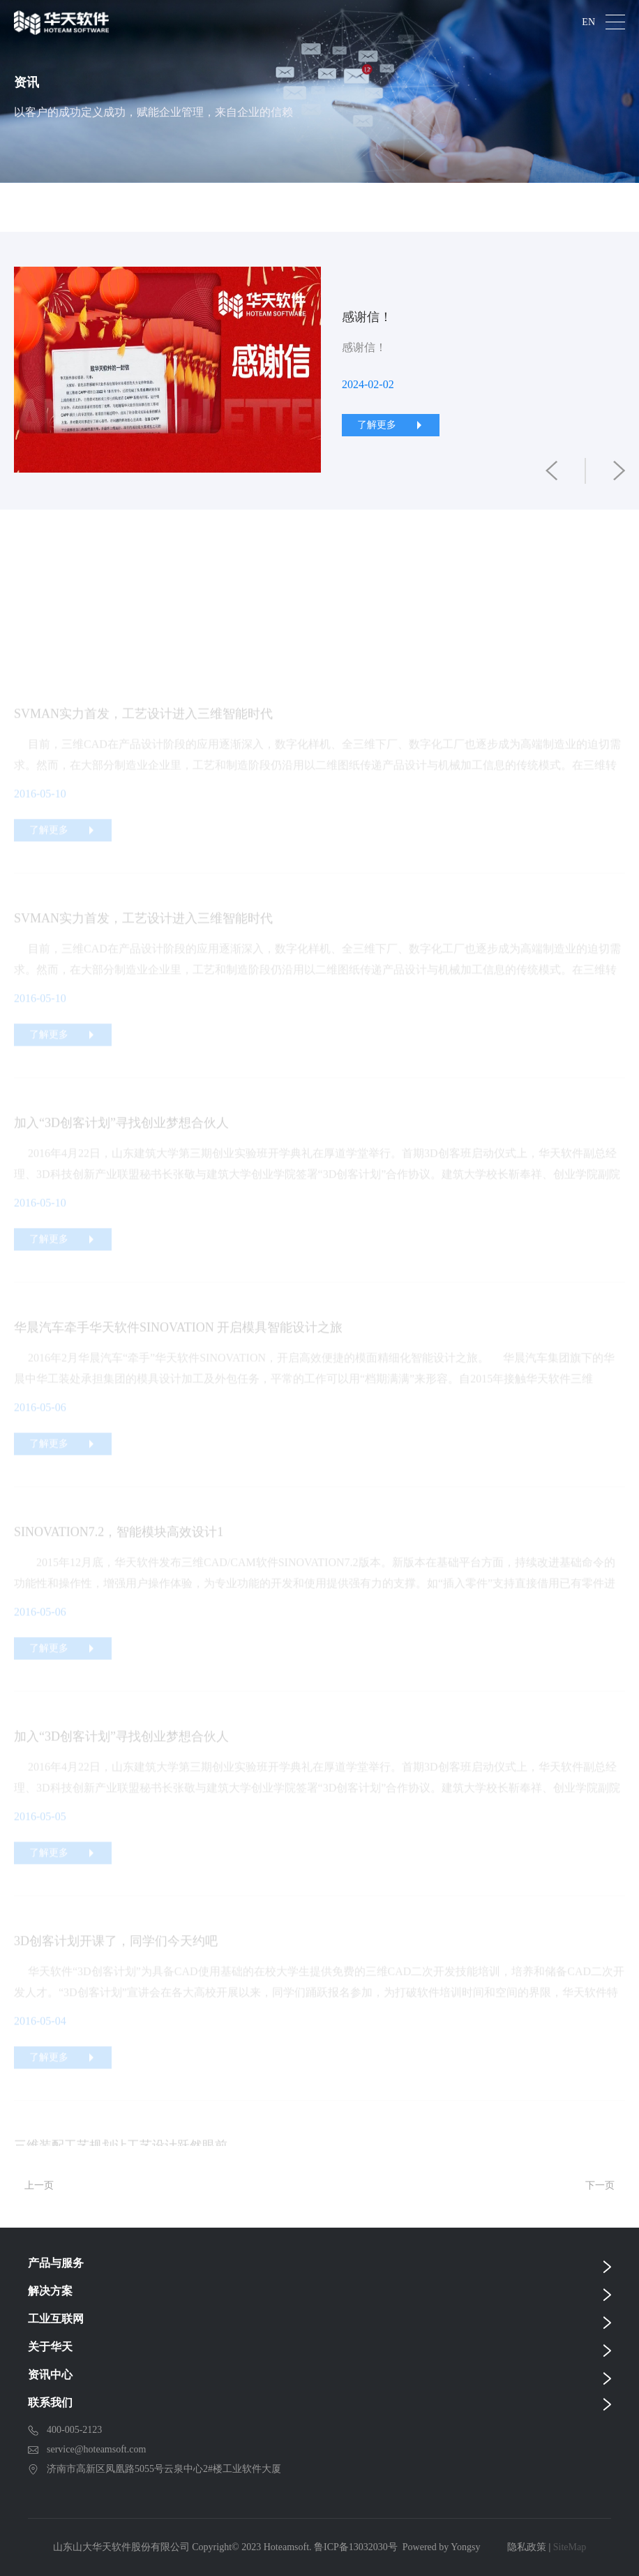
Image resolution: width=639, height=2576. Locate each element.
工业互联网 (56, 2319)
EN (588, 22)
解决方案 (50, 2291)
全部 (57, 207)
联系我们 (50, 2402)
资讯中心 (50, 2375)
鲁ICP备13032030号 (356, 2547)
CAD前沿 (380, 207)
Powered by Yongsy (442, 2547)
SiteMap (569, 2547)
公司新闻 (156, 207)
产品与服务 (56, 2263)
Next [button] (618, 371)
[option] (319, 371)
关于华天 (50, 2347)
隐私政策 (526, 2547)
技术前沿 (268, 207)
